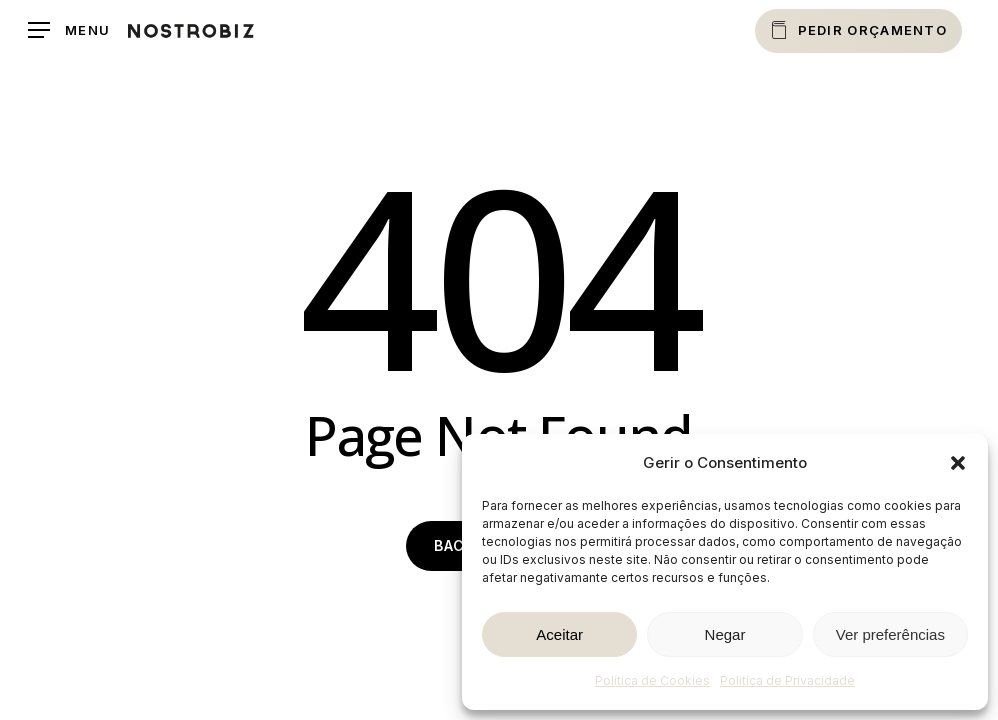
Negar (725, 634)
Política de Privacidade (787, 680)
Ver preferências (890, 634)
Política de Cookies (652, 680)
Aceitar (559, 634)
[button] (958, 463)
